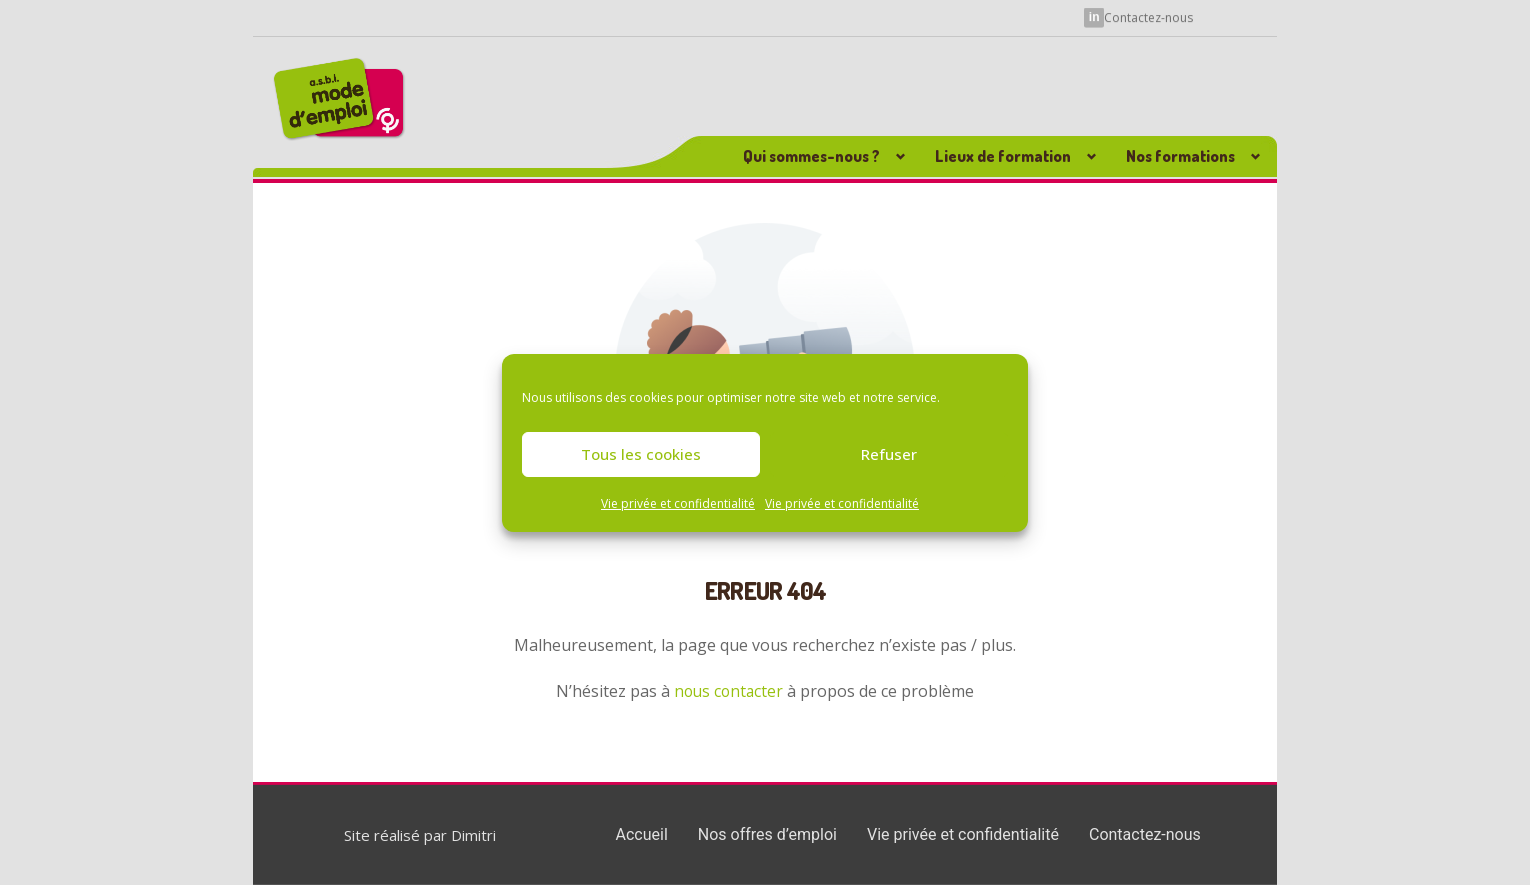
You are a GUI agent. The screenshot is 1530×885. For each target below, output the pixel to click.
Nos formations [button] (1180, 156)
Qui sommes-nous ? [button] (811, 156)
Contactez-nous (1148, 17)
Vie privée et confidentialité (678, 503)
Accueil (642, 834)
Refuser (889, 454)
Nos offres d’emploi (767, 834)
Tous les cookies (641, 454)
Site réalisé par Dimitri (420, 835)
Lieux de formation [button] (1003, 156)
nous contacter (728, 691)
